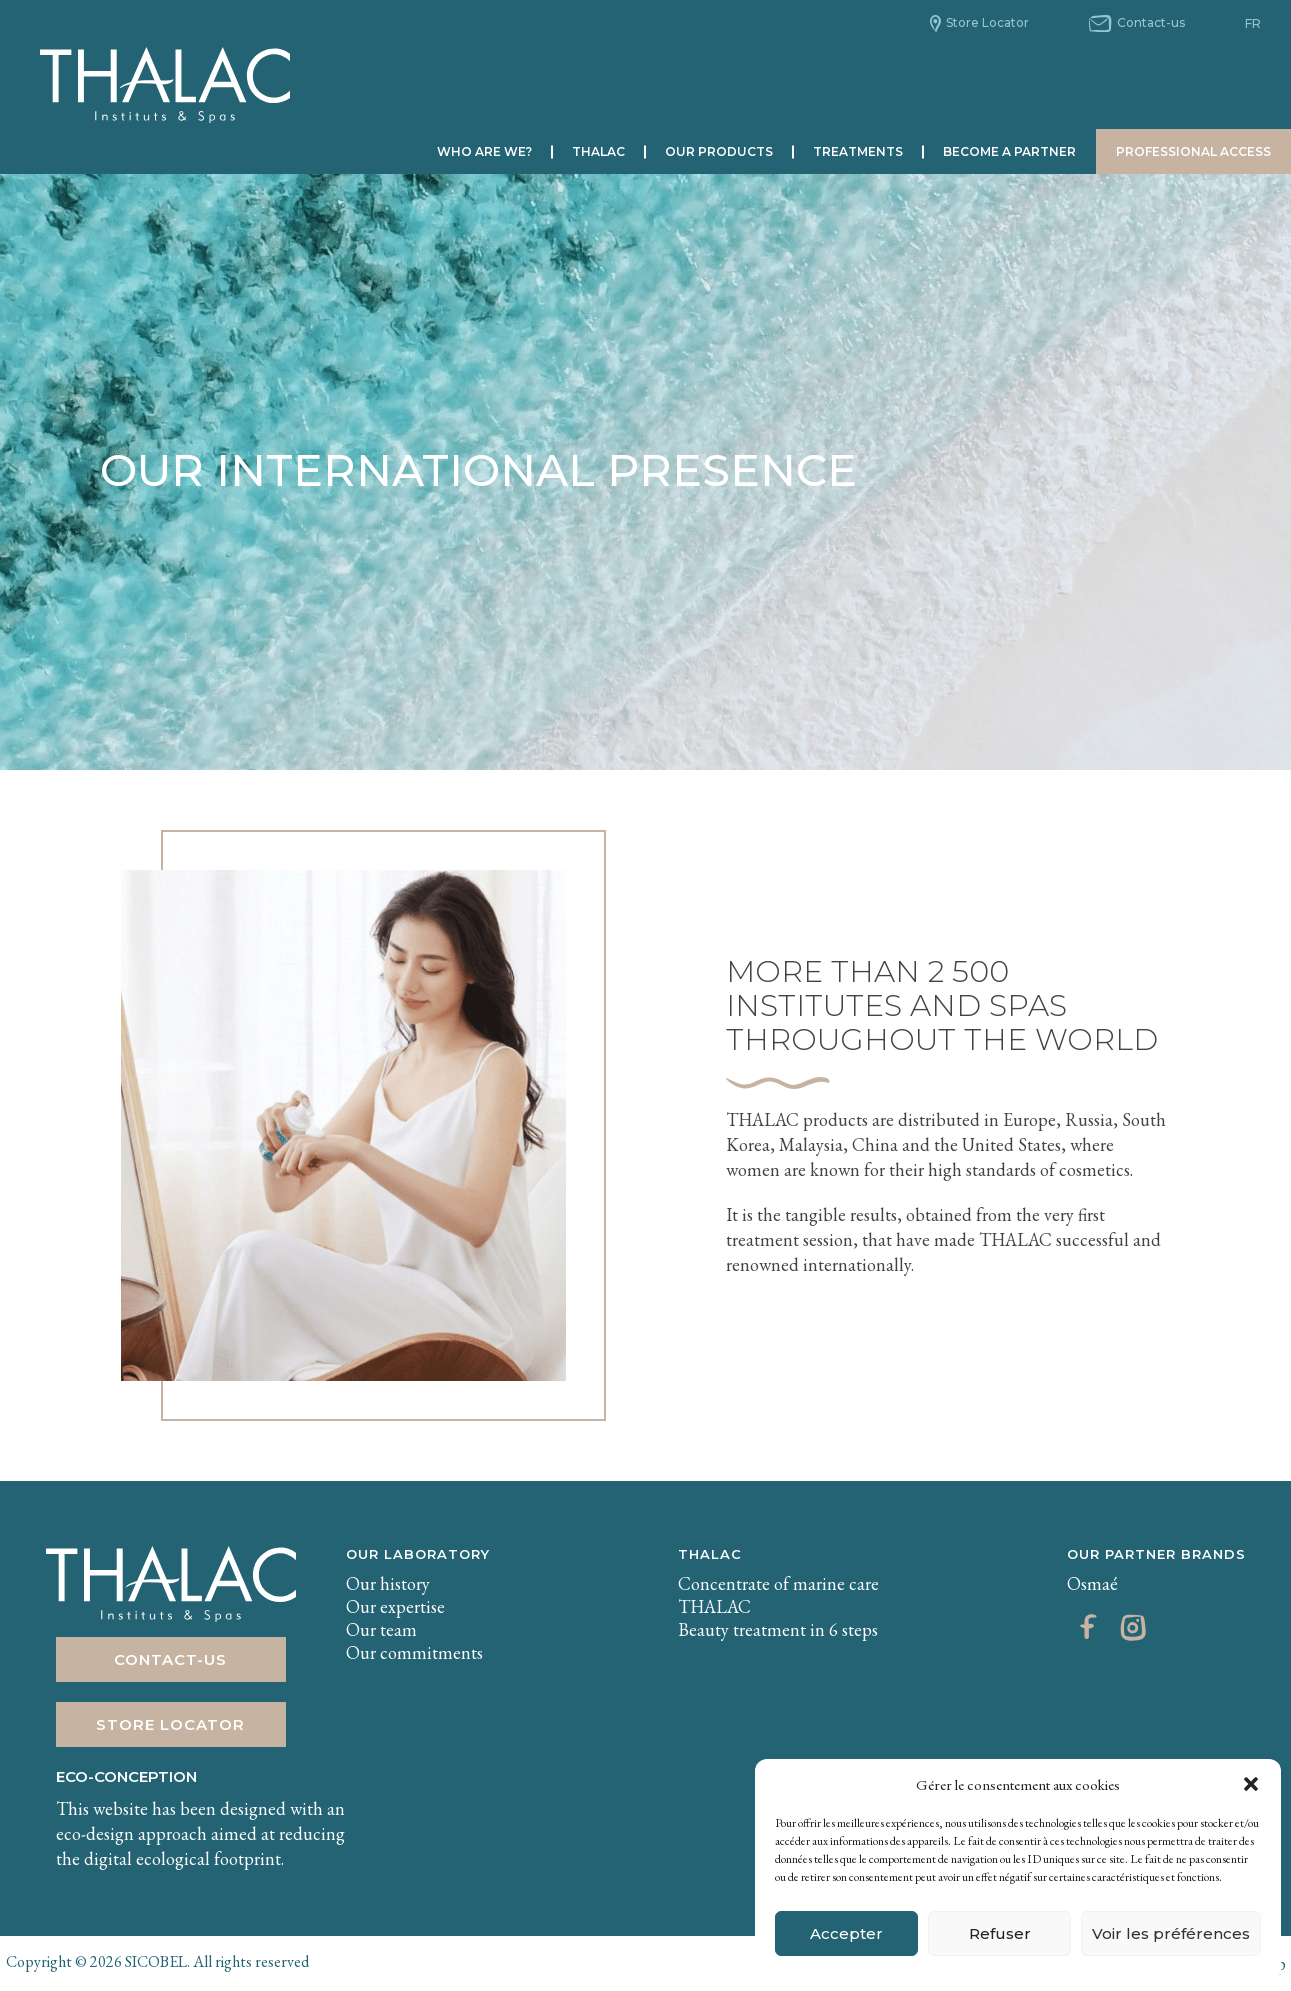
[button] (1251, 1784)
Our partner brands (1156, 1554)
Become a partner (1009, 151)
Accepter (846, 1933)
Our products (719, 151)
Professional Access (1193, 151)
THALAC (710, 1554)
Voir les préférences (1171, 1933)
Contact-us (1151, 22)
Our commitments (414, 1652)
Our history (388, 1583)
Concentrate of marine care (778, 1583)
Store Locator (987, 22)
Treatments (858, 151)
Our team (381, 1629)
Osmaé (1092, 1583)
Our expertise (395, 1606)
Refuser (1000, 1933)
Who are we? (484, 151)
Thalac (598, 151)
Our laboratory (418, 1554)
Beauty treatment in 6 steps (778, 1629)
